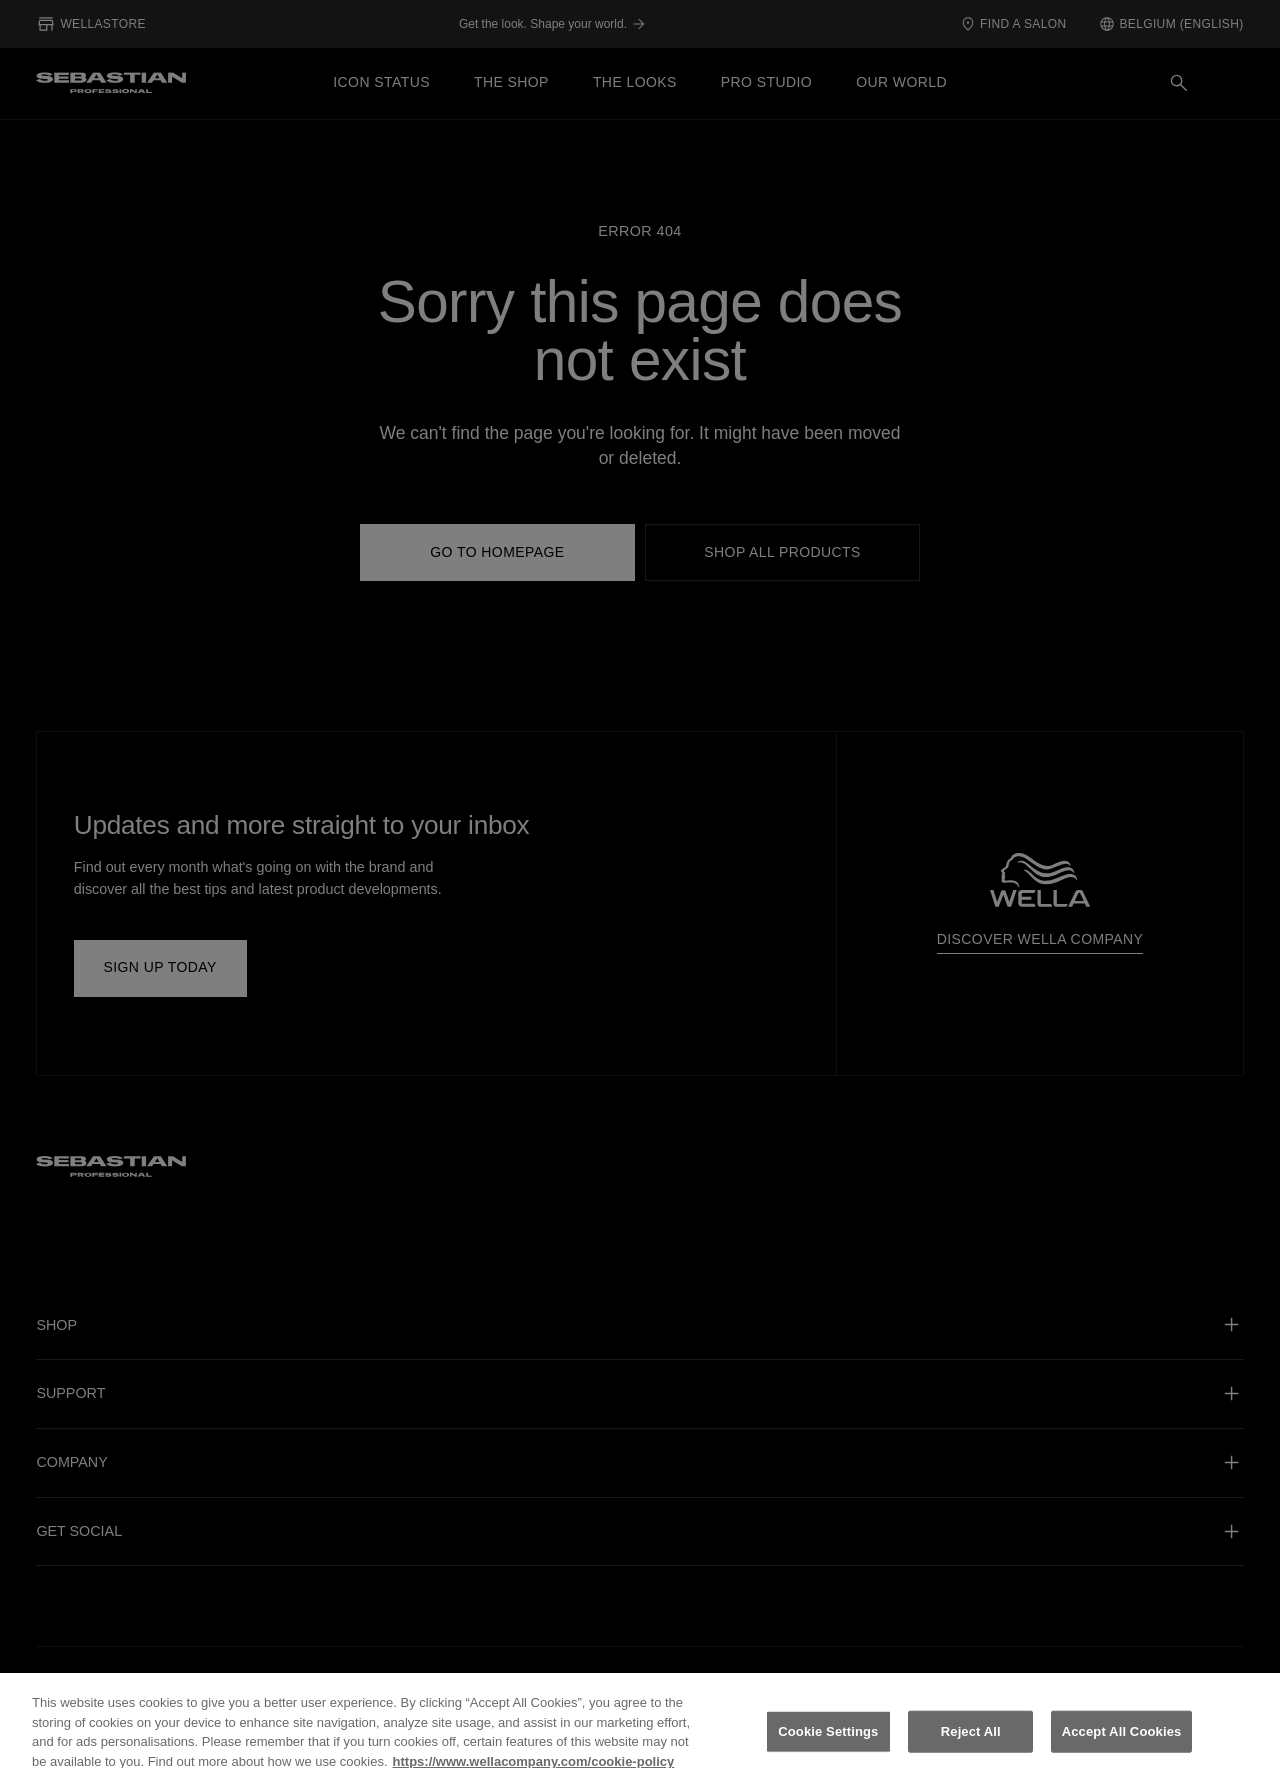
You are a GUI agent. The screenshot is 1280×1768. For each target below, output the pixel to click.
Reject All (971, 1744)
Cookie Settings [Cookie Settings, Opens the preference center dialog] (828, 1744)
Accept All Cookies (1122, 1744)
